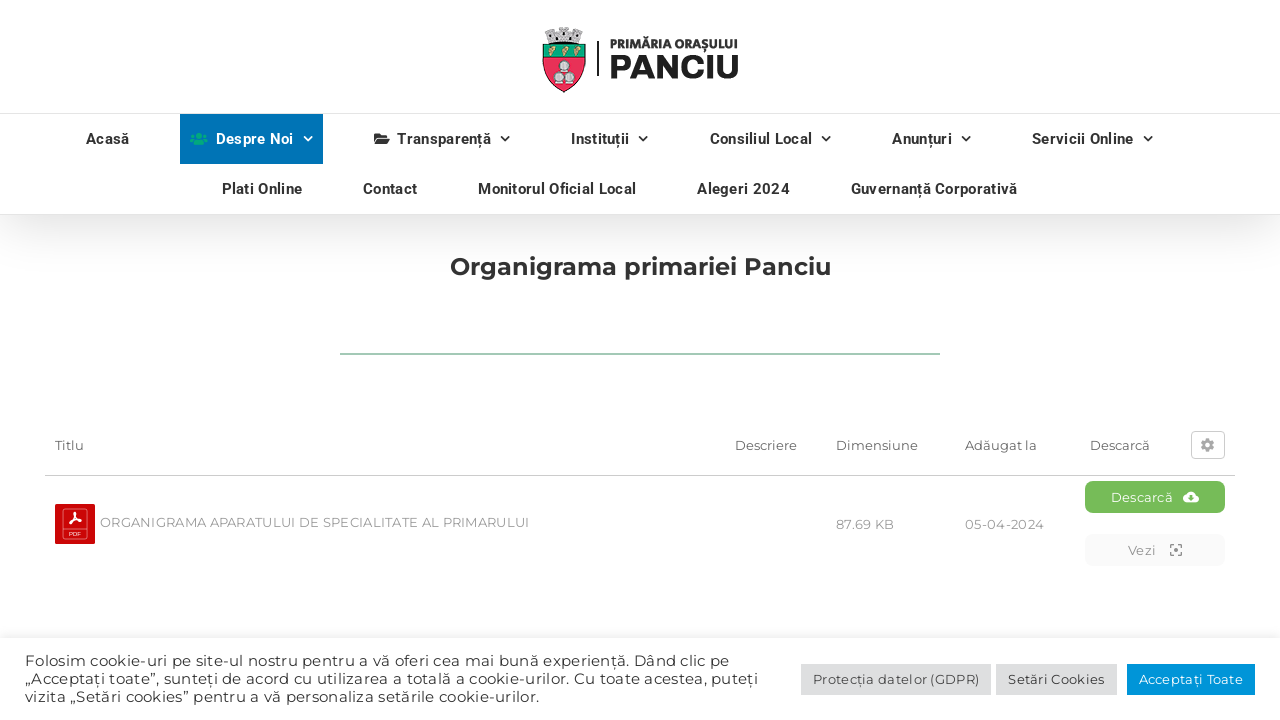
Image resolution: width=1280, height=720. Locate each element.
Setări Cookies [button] (1056, 679)
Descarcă (1155, 497)
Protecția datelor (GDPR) (896, 679)
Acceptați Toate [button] (1191, 679)
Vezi (1155, 550)
